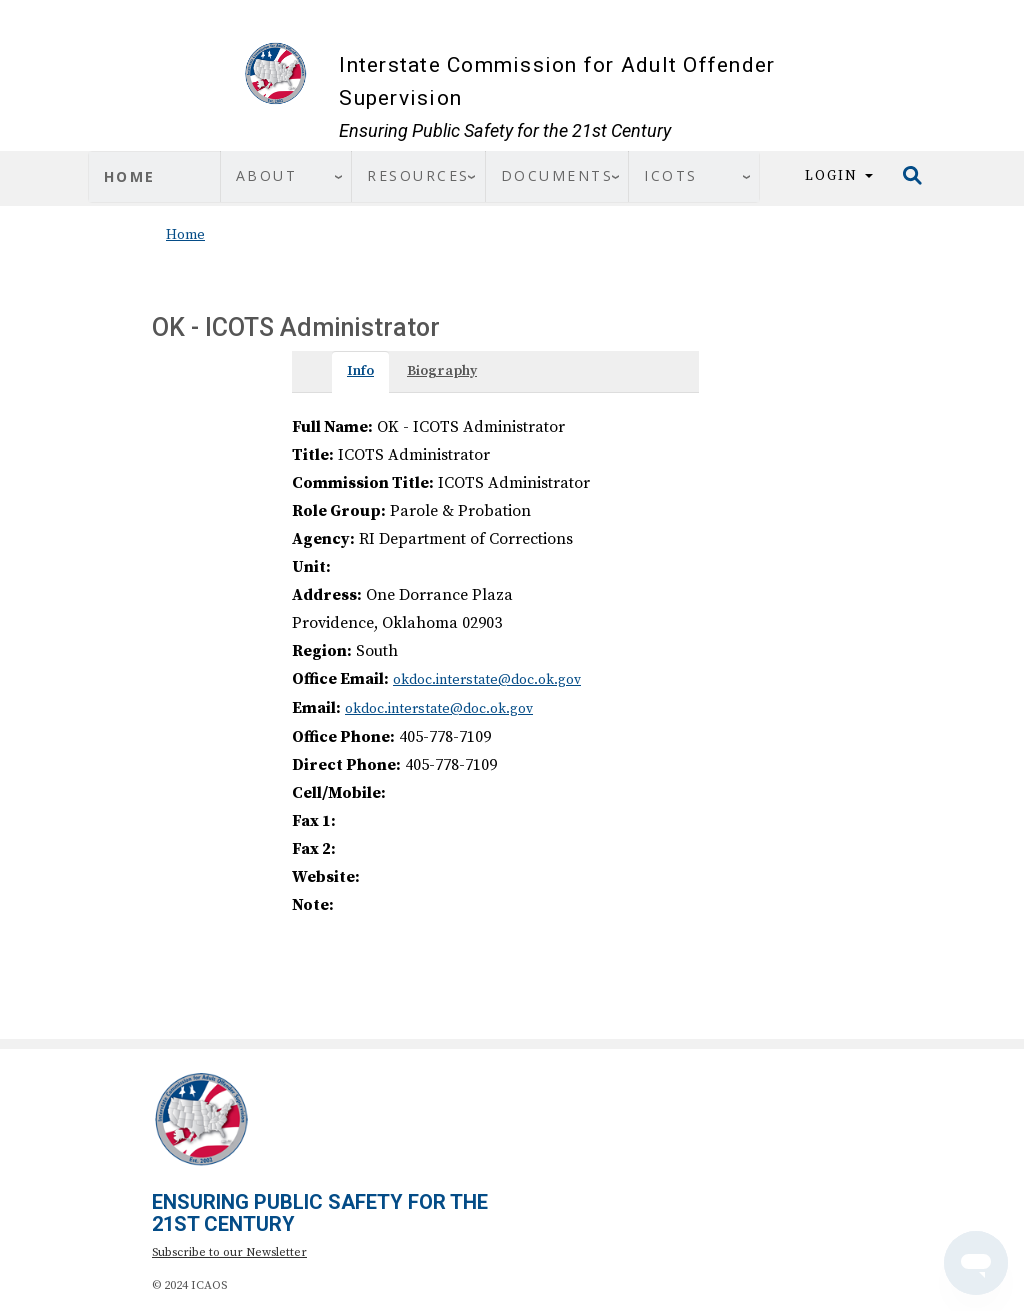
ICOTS (671, 175)
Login (839, 176)
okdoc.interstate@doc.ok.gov (487, 680)
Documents (557, 175)
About (267, 175)
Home (130, 176)
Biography (442, 371)
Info (360, 371)
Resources (418, 175)
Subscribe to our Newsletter (229, 1252)
